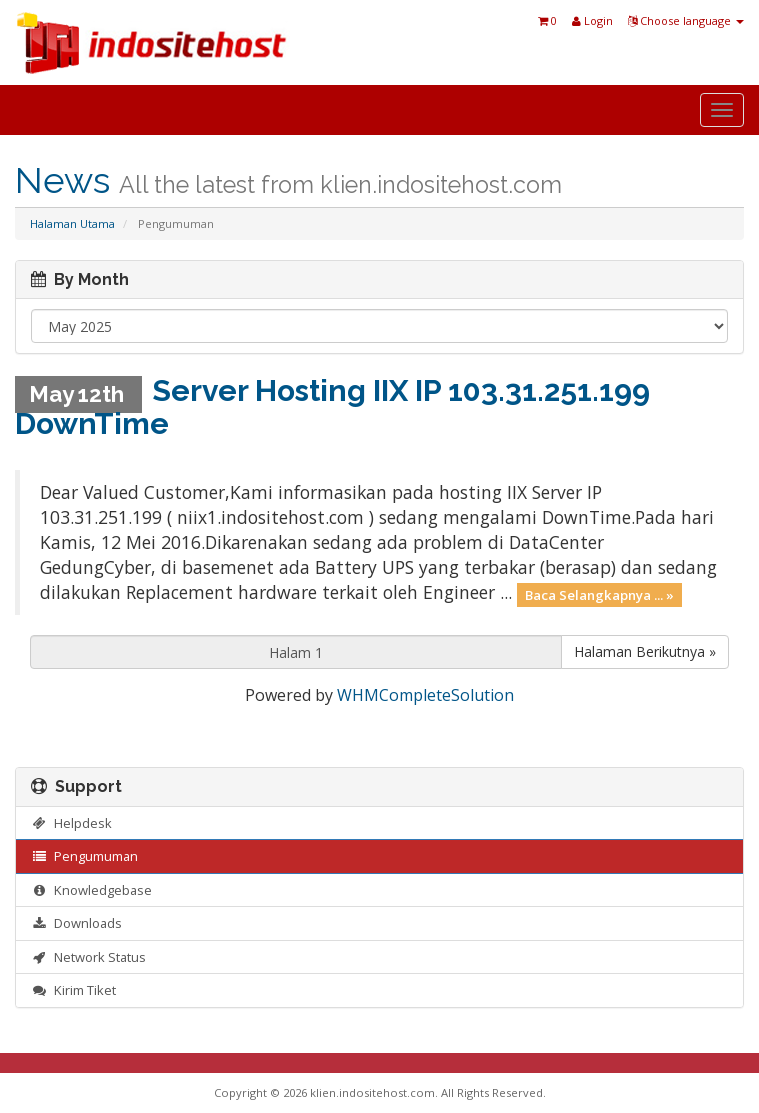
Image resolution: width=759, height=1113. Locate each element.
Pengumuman (84, 856)
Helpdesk (71, 823)
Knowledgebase (91, 890)
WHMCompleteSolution (425, 695)
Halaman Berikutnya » (645, 651)
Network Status (88, 957)
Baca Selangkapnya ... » (599, 594)
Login (592, 20)
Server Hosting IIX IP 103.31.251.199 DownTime (332, 407)
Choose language (686, 20)
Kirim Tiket (73, 990)
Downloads (76, 923)
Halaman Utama (72, 223)
